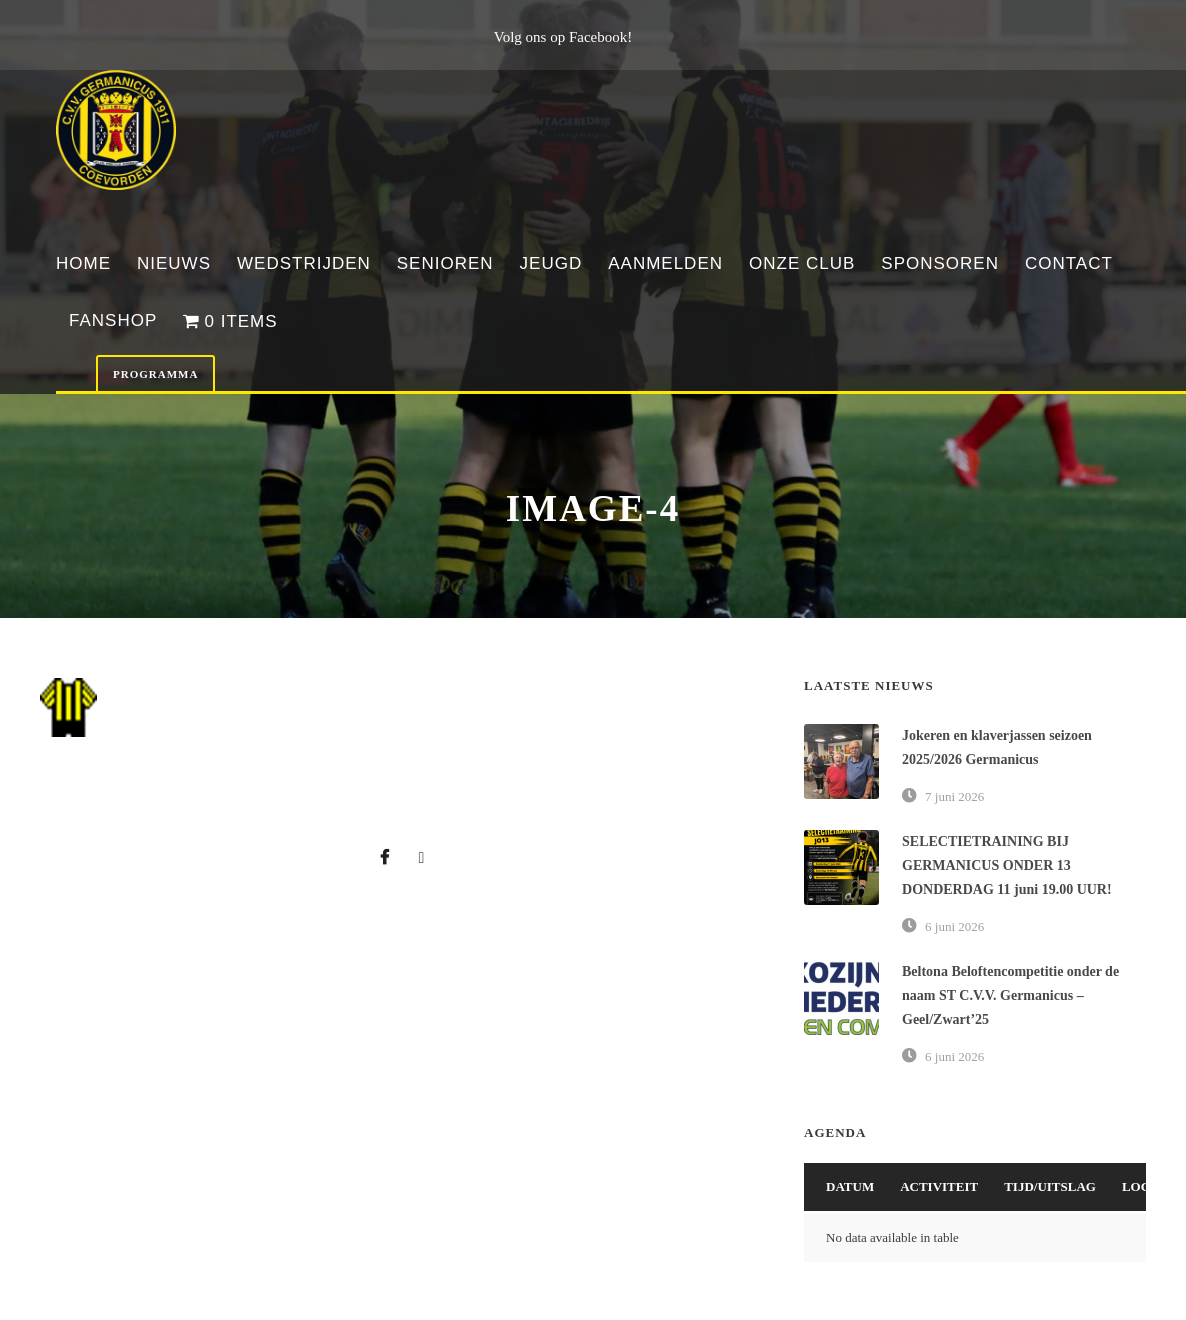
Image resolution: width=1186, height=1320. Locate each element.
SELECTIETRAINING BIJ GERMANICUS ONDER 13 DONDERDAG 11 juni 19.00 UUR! (1007, 865)
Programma (155, 374)
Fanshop (113, 320)
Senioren (445, 263)
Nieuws (174, 263)
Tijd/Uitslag (1050, 1186)
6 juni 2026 (954, 926)
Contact (1069, 263)
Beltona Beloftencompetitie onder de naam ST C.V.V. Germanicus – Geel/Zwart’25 (1010, 995)
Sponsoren (940, 263)
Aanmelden (665, 263)
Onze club (802, 263)
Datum (850, 1186)
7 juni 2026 (954, 796)
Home (83, 263)
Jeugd (551, 263)
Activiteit (939, 1186)
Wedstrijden (304, 263)
